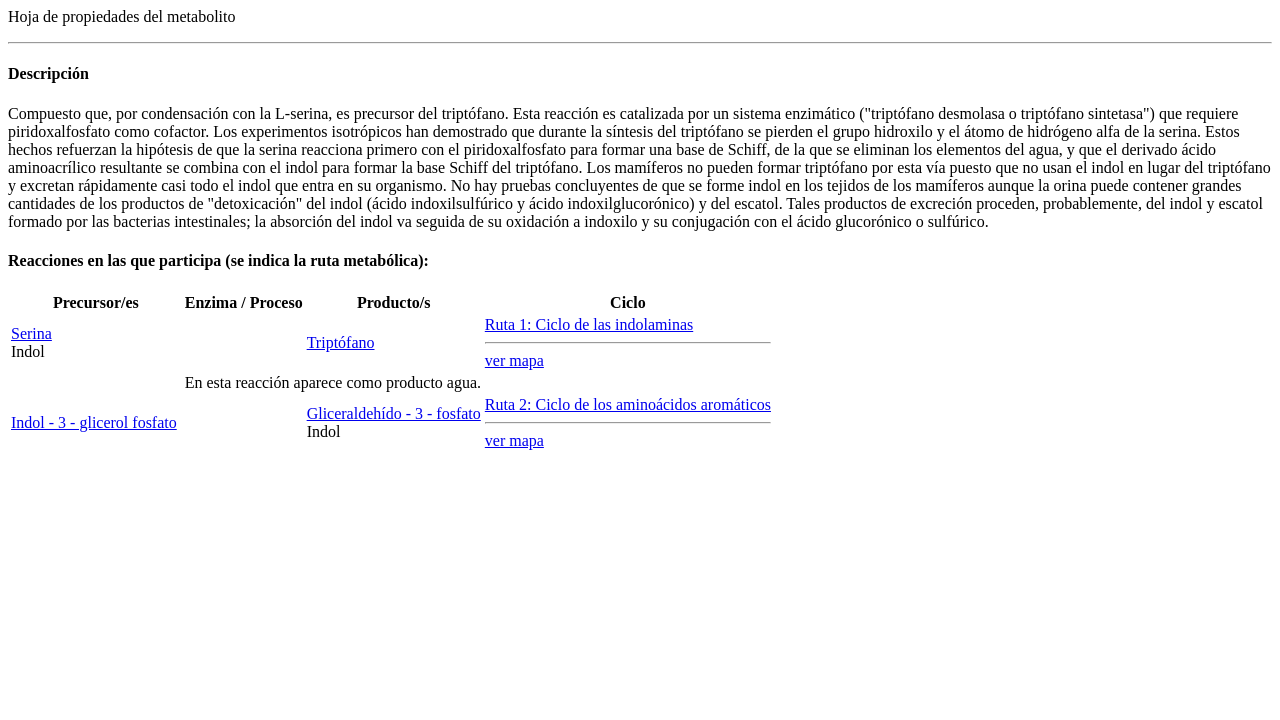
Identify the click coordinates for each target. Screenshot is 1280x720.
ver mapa (514, 360)
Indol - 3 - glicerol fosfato (94, 422)
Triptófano (341, 342)
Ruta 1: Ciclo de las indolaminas (589, 324)
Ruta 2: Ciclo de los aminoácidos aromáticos (628, 404)
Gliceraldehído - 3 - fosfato (394, 413)
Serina (31, 333)
